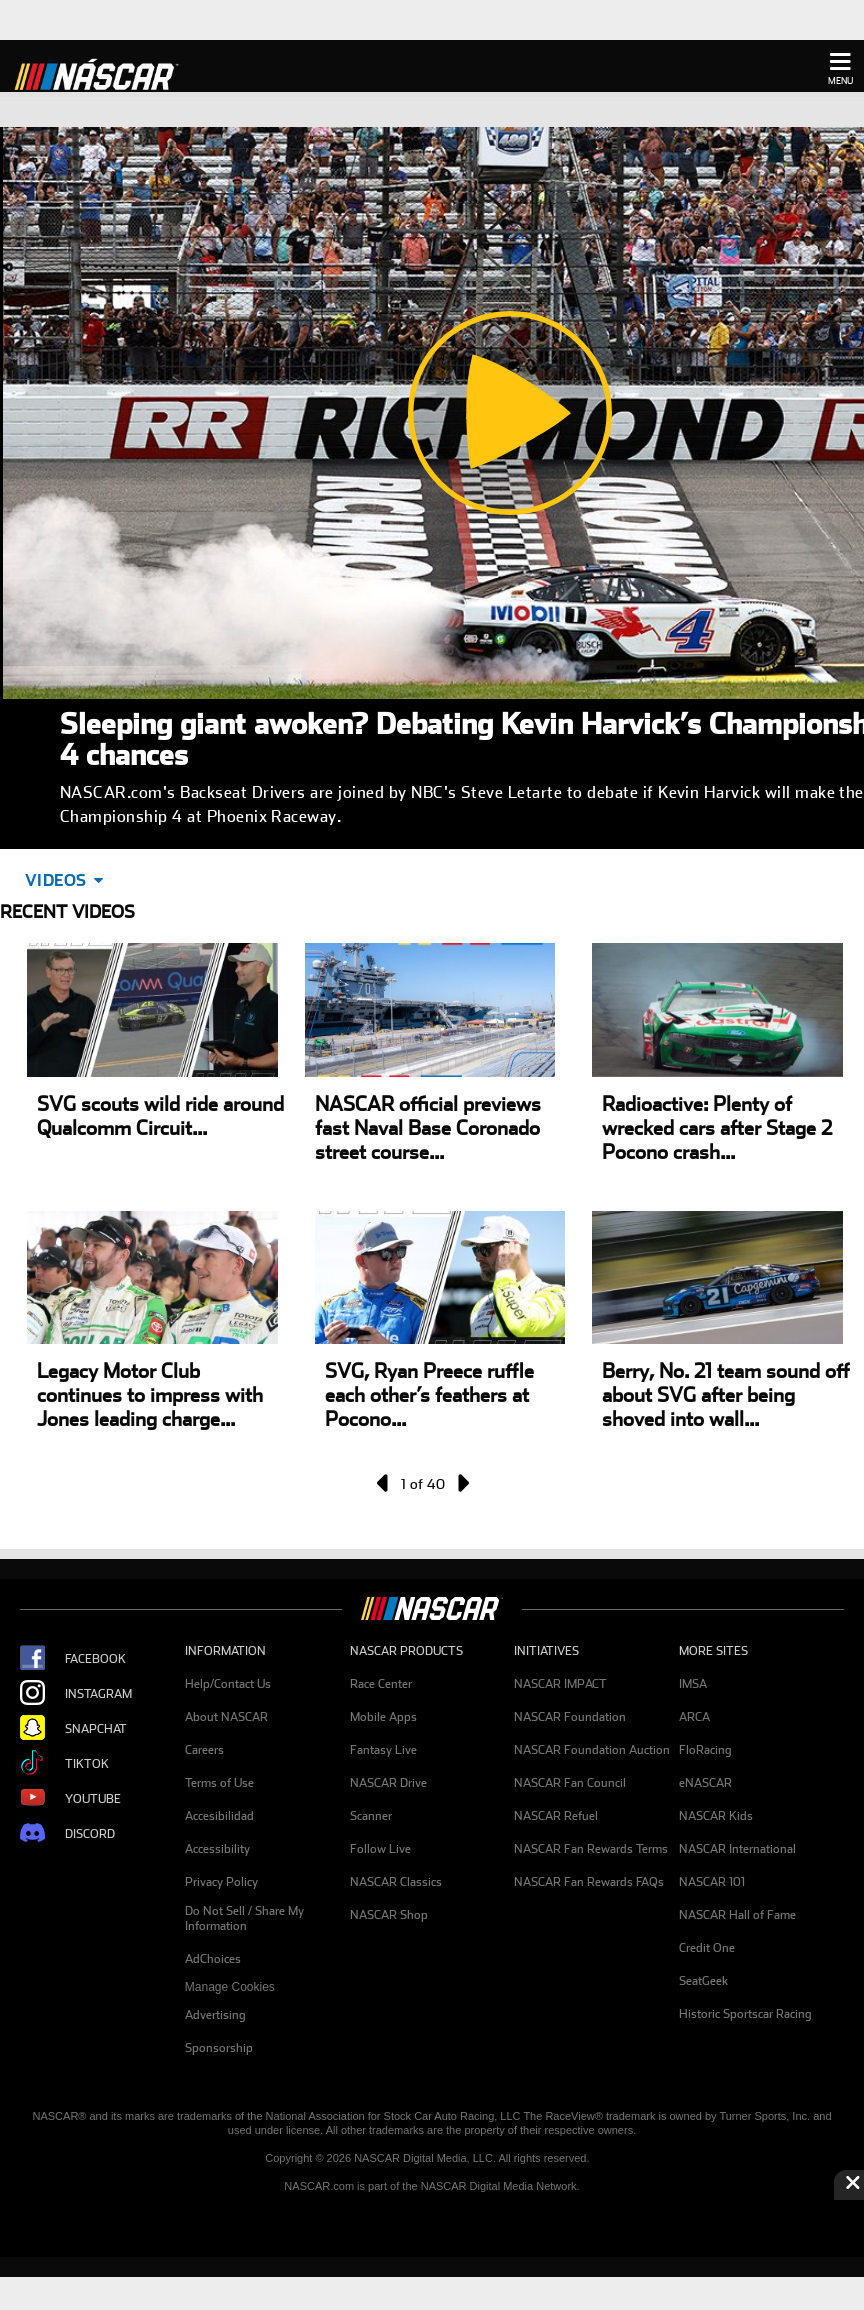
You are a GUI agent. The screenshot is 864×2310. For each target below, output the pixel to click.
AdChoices (213, 1959)
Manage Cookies (230, 1987)
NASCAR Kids (716, 1816)
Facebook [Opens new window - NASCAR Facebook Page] (73, 1658)
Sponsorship (219, 2048)
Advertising (215, 2015)
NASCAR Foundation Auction (592, 1750)
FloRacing (705, 1750)
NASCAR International (737, 1849)
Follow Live (380, 1849)
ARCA (694, 1717)
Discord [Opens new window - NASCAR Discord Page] (67, 1833)
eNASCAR (705, 1783)
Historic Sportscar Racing (745, 2014)
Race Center (381, 1684)
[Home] (105, 72)
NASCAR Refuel (556, 1816)
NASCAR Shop (389, 1915)
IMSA (693, 1684)
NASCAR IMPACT (560, 1684)
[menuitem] (267, 1987)
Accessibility (217, 1849)
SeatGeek (703, 1981)
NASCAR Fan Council (570, 1783)
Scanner (371, 1816)
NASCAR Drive (388, 1783)
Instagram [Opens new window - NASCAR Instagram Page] (76, 1693)
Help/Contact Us (228, 1684)
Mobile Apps (383, 1717)
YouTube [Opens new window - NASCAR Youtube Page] (70, 1798)
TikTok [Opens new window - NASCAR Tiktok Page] (64, 1763)
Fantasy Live (383, 1750)
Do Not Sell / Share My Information (244, 1918)
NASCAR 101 (712, 1882)
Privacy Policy (221, 1882)
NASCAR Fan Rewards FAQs (589, 1882)
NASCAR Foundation (570, 1717)
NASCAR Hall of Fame (737, 1915)
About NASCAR (226, 1717)
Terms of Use (219, 1783)
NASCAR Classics (396, 1882)
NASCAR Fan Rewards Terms (591, 1849)
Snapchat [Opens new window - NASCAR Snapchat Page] (73, 1728)
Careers (204, 1750)
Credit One (707, 1948)
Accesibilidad (219, 1816)
